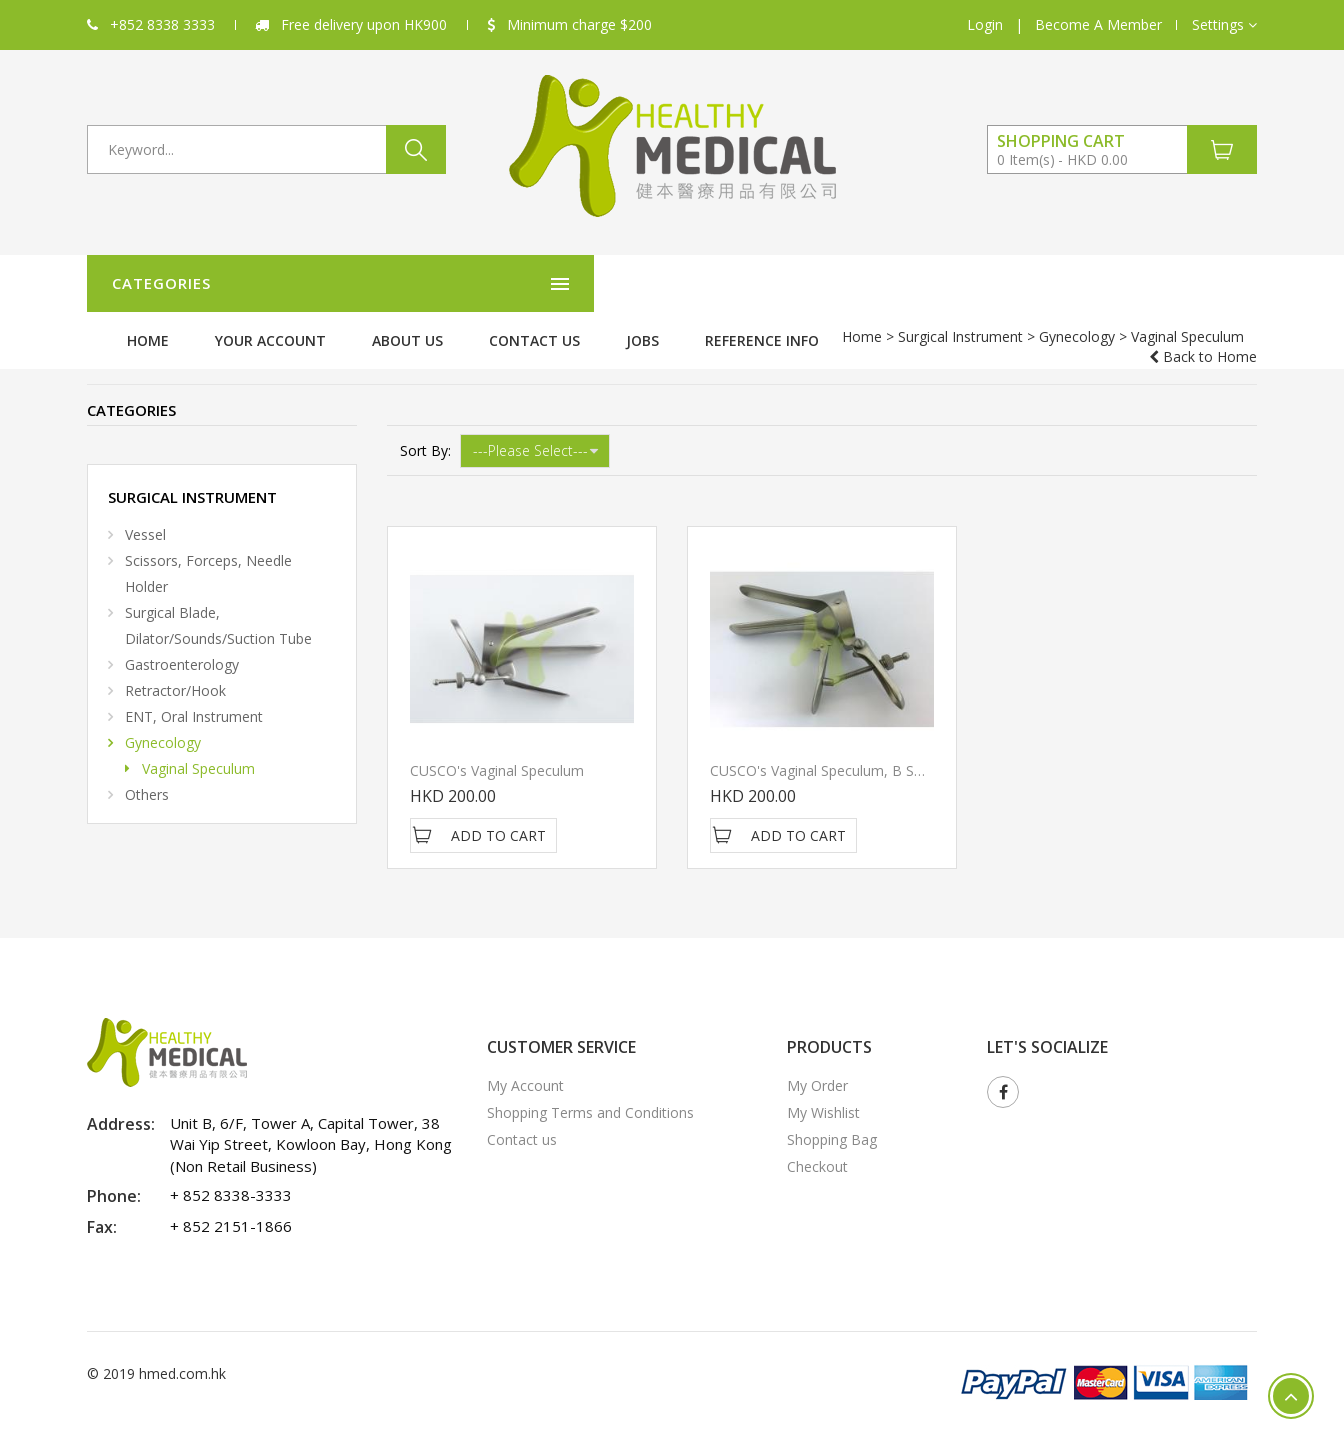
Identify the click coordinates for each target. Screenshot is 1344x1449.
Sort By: (425, 428)
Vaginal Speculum (198, 746)
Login (985, 24)
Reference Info (1092, 283)
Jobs (972, 283)
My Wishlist (823, 1090)
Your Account (600, 283)
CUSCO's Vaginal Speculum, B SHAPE (830, 748)
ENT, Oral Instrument (194, 694)
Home (478, 283)
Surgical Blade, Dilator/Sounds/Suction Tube (218, 603)
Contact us (864, 283)
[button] (1224, 25)
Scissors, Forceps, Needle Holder (208, 551)
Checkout (817, 1144)
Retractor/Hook (175, 668)
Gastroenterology (182, 642)
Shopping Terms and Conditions (590, 1090)
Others (147, 772)
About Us (737, 283)
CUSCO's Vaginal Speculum (497, 748)
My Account (525, 1063)
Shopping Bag (832, 1117)
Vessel (145, 512)
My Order (817, 1063)
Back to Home (1203, 336)
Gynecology (322, 336)
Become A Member (1098, 24)
